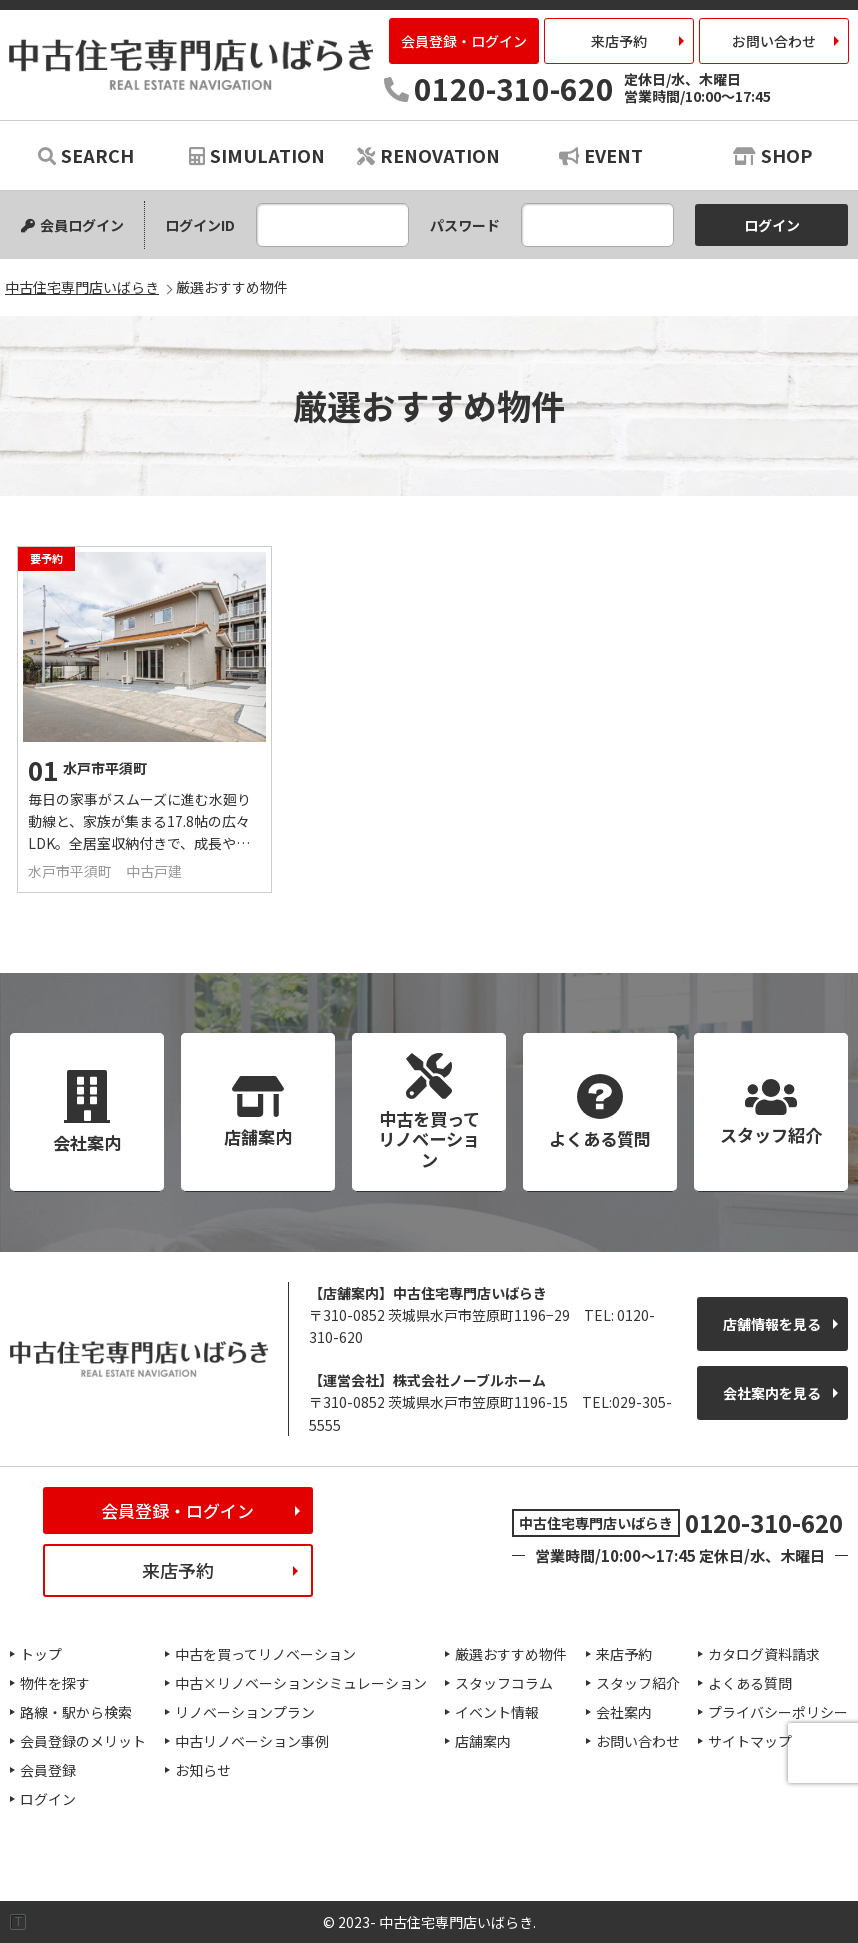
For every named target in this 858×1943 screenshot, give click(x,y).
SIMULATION (257, 155)
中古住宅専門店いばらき (191, 64)
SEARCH (86, 155)
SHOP (772, 155)
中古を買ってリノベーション (265, 1654)
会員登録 (48, 1770)
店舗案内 (483, 1741)
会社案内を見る (772, 1393)
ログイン (48, 1799)
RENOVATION (428, 155)
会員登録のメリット (83, 1741)
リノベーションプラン (245, 1712)
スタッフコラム (504, 1683)
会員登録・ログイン (464, 41)
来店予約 (619, 41)
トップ (41, 1654)
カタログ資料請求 (764, 1654)
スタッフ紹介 (638, 1683)
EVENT (601, 155)
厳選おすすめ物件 (511, 1654)
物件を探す (55, 1683)
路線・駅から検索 (76, 1712)
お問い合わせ (774, 41)
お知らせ (203, 1770)
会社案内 (624, 1712)
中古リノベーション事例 (252, 1741)
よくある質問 (750, 1683)
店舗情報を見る (772, 1324)
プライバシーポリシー (778, 1712)
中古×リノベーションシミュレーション (301, 1683)
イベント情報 (497, 1712)
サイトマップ (750, 1741)
